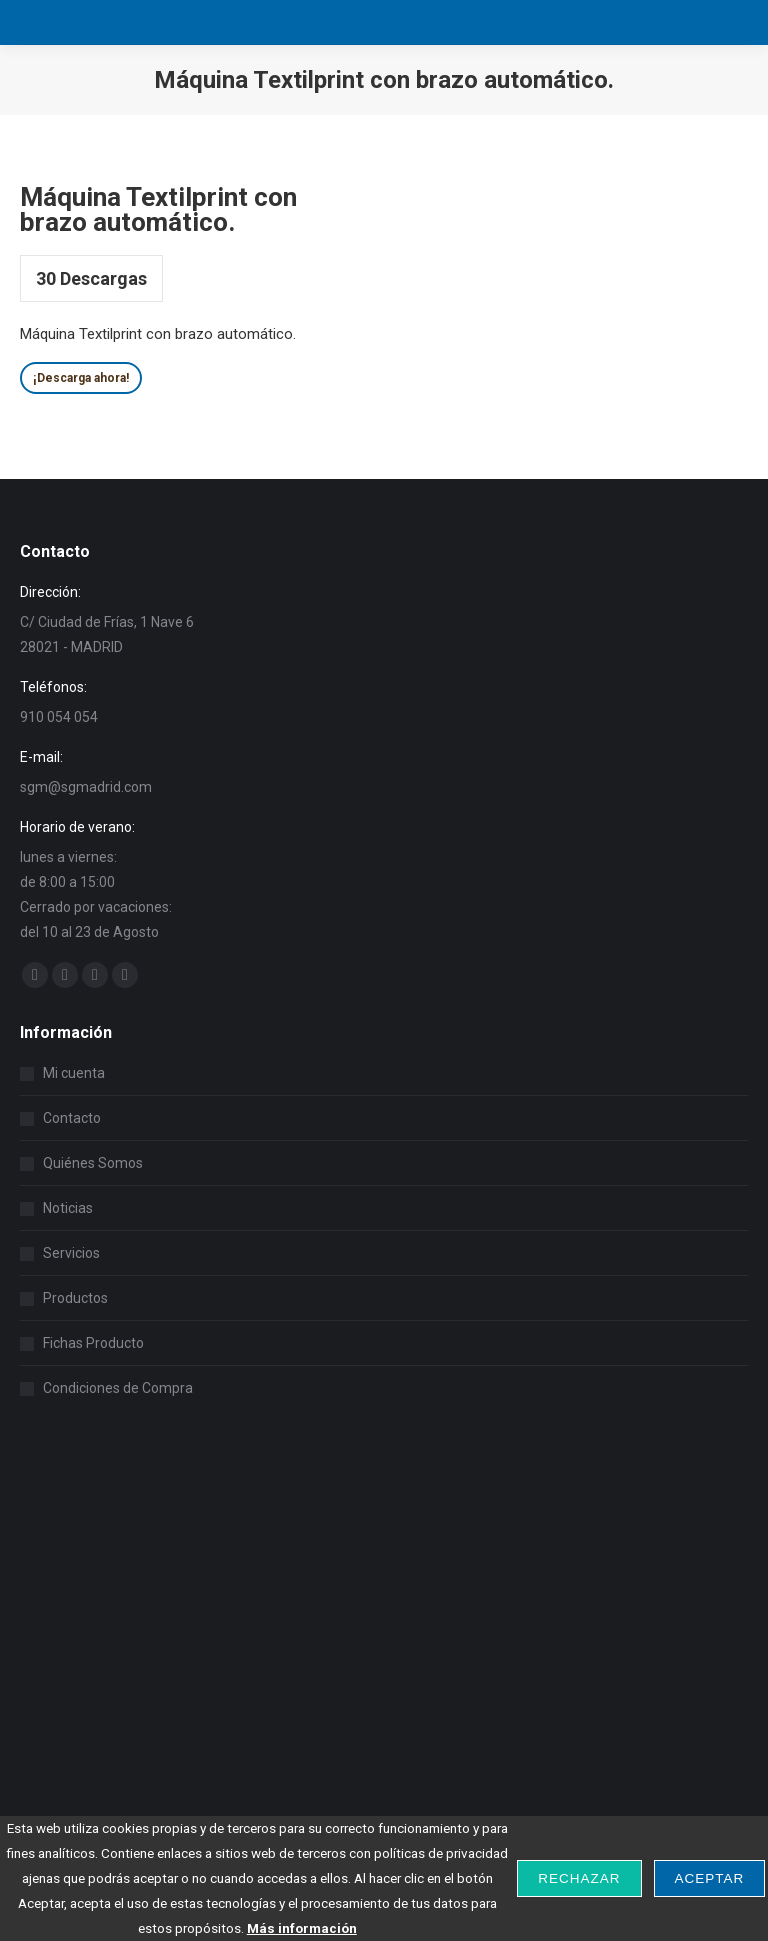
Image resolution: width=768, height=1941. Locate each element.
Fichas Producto (93, 1343)
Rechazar (579, 1878)
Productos (75, 1298)
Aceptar (710, 1878)
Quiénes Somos (93, 1163)
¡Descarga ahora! (81, 378)
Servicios (71, 1253)
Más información (302, 1928)
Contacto (72, 1118)
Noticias (68, 1208)
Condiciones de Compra (118, 1388)
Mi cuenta (74, 1073)
